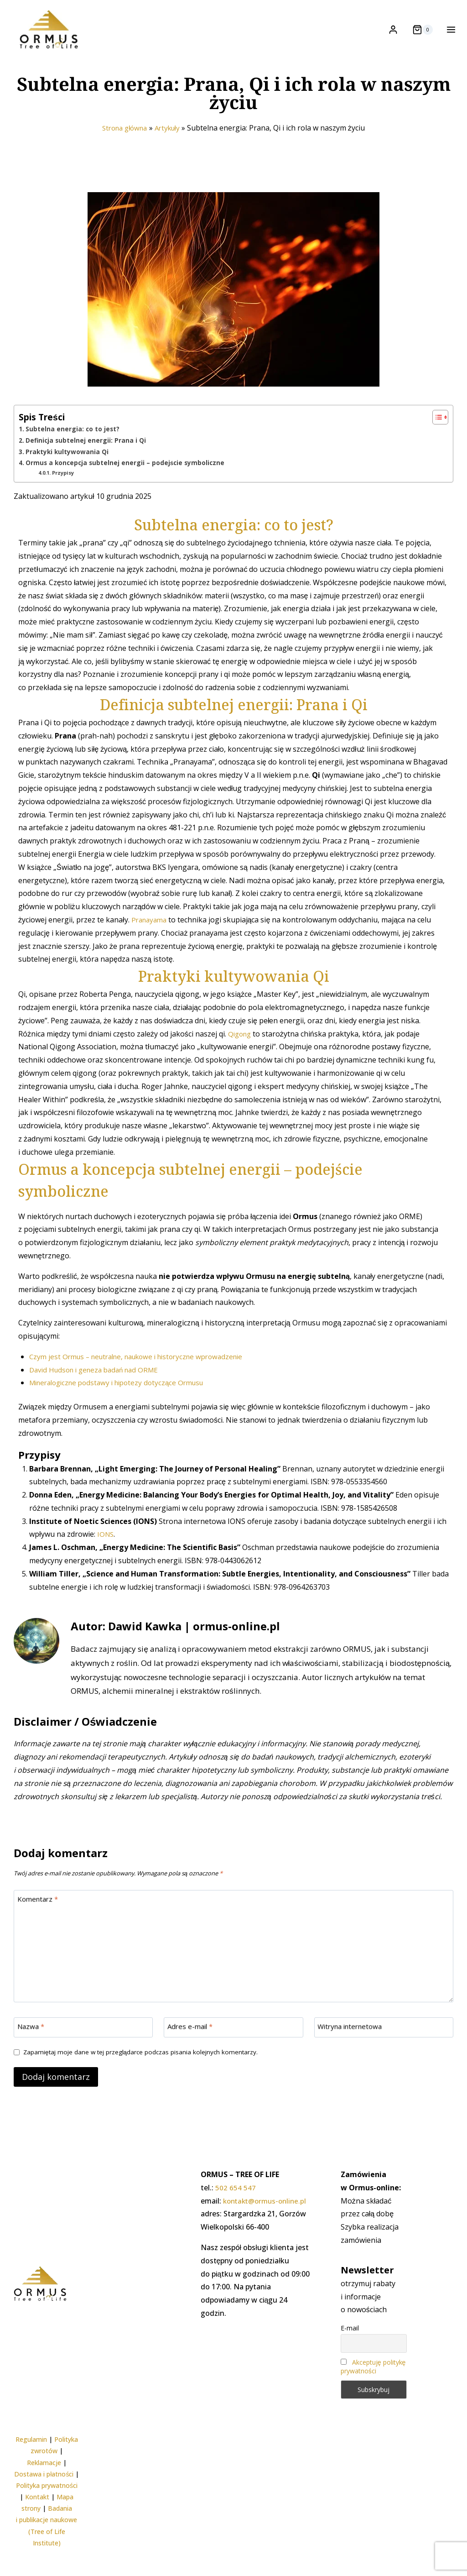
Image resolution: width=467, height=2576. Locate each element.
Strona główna (123, 148)
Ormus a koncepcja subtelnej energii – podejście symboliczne (128, 482)
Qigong (241, 1053)
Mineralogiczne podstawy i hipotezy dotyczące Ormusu (123, 1403)
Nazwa (32, 2048)
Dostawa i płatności (43, 2474)
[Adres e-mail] (233, 2049)
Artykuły (170, 148)
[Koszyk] (422, 30)
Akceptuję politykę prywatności (373, 2366)
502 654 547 (235, 2188)
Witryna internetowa (353, 2048)
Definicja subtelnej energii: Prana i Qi (87, 460)
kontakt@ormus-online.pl (267, 2201)
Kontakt (37, 2497)
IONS (106, 1554)
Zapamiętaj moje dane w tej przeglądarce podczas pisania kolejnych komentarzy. (146, 2074)
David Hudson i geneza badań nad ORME (98, 1389)
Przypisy (65, 492)
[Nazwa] (83, 2049)
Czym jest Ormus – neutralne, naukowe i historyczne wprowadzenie (144, 1376)
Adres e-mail (191, 2048)
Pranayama (150, 940)
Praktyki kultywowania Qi (68, 471)
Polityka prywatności (47, 2485)
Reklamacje (44, 2462)
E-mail (350, 2328)
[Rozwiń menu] (449, 29)
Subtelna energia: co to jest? (74, 449)
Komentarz (39, 1920)
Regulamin (31, 2439)
